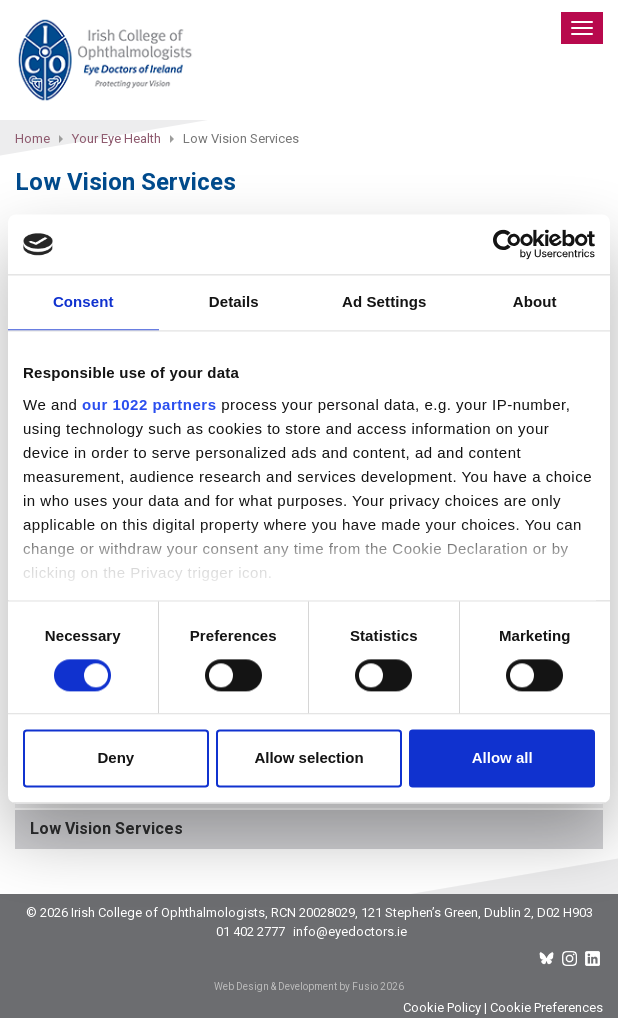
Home (32, 138)
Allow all (502, 758)
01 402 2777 (250, 931)
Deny (115, 758)
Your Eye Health (116, 138)
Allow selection (308, 758)
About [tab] (535, 301)
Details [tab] (234, 301)
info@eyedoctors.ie (350, 931)
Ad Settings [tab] (384, 301)
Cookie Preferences (546, 1007)
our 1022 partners (149, 404)
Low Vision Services (106, 828)
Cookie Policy (442, 1007)
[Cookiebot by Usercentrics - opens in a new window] (507, 244)
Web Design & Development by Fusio (296, 986)
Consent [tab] (83, 301)
